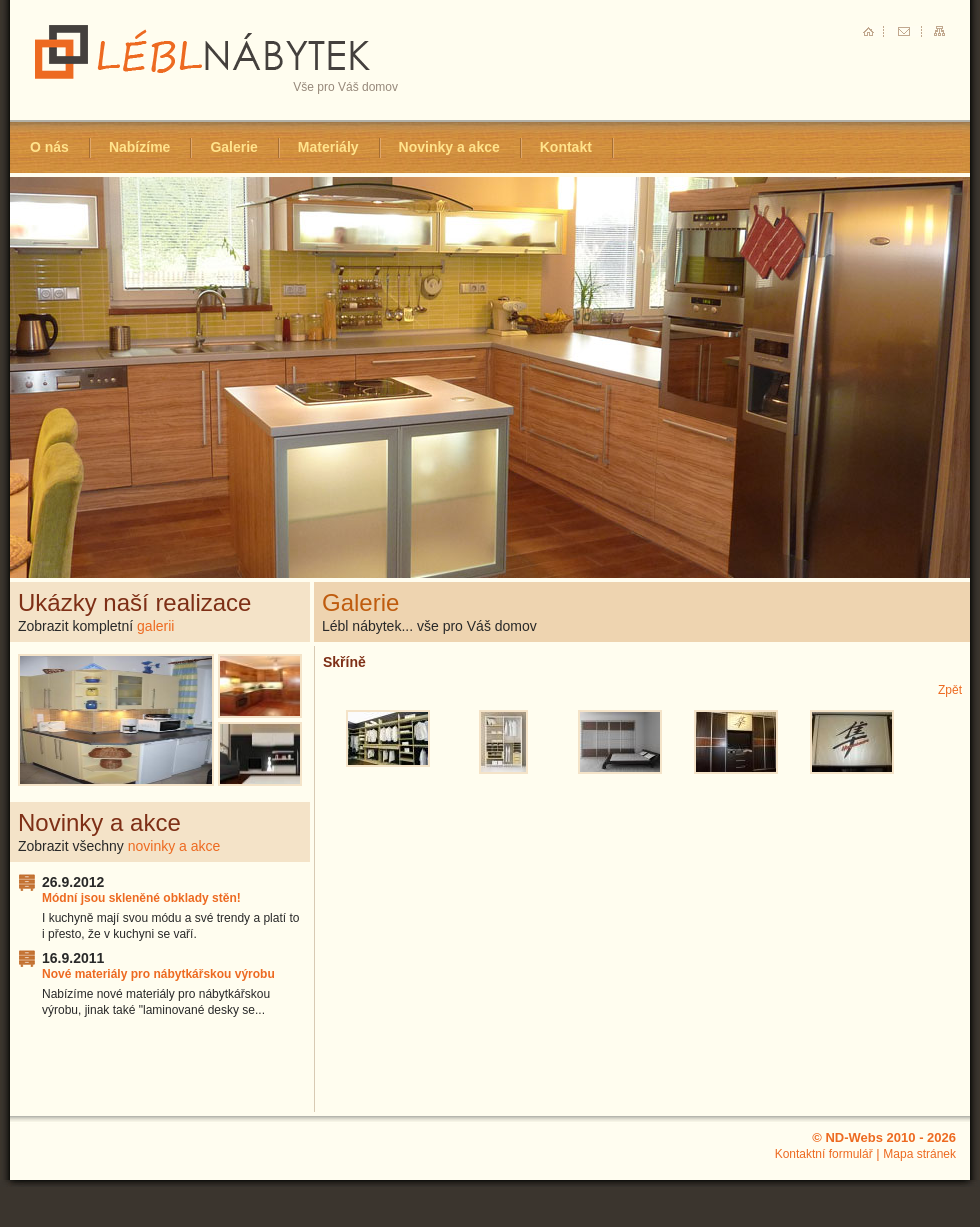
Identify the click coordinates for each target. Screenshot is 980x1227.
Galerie (233, 147)
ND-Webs (854, 1137)
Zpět (950, 690)
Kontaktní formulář (824, 1154)
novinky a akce (174, 846)
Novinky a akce (449, 147)
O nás (49, 147)
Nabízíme (139, 147)
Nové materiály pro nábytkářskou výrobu (158, 974)
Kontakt (566, 147)
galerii (155, 626)
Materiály (328, 147)
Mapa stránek (919, 1154)
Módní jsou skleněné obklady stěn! (141, 898)
